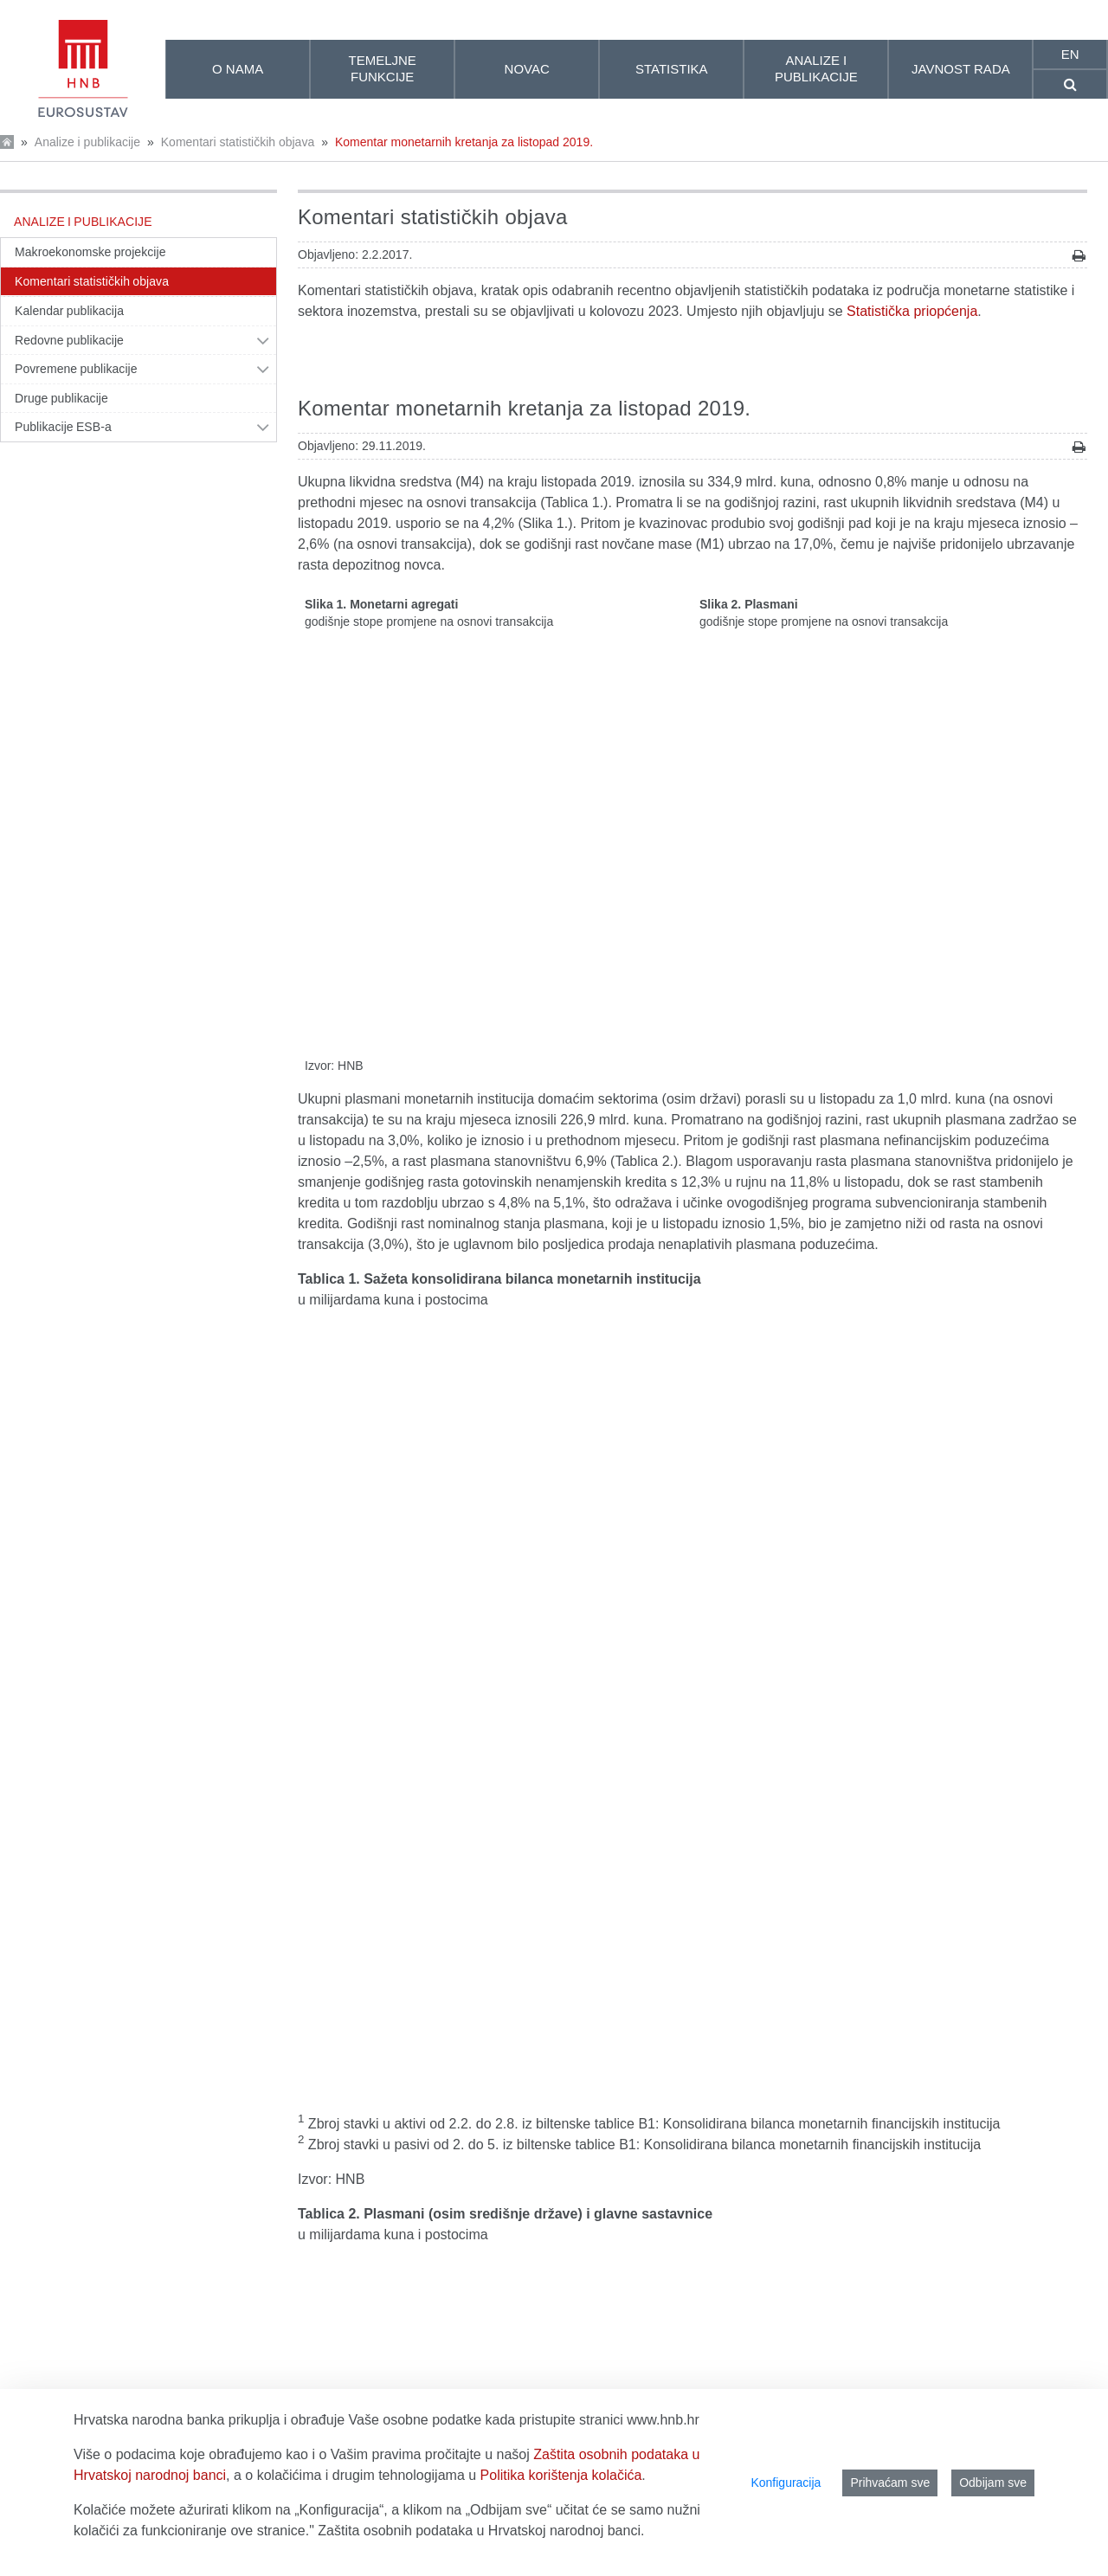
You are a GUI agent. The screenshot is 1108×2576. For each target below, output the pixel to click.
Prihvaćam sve (890, 2482)
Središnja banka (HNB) (369, 2079)
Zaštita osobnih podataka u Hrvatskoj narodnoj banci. (481, 2530)
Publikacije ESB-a (63, 427)
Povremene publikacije (76, 369)
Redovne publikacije (69, 340)
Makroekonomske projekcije (90, 252)
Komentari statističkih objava (237, 142)
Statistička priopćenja (912, 311)
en (1070, 54)
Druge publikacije (61, 398)
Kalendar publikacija (69, 311)
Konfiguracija (785, 2482)
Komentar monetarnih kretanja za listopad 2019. (464, 142)
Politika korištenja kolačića (561, 2475)
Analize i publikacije (87, 142)
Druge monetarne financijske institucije (416, 2100)
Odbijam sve (993, 2482)
